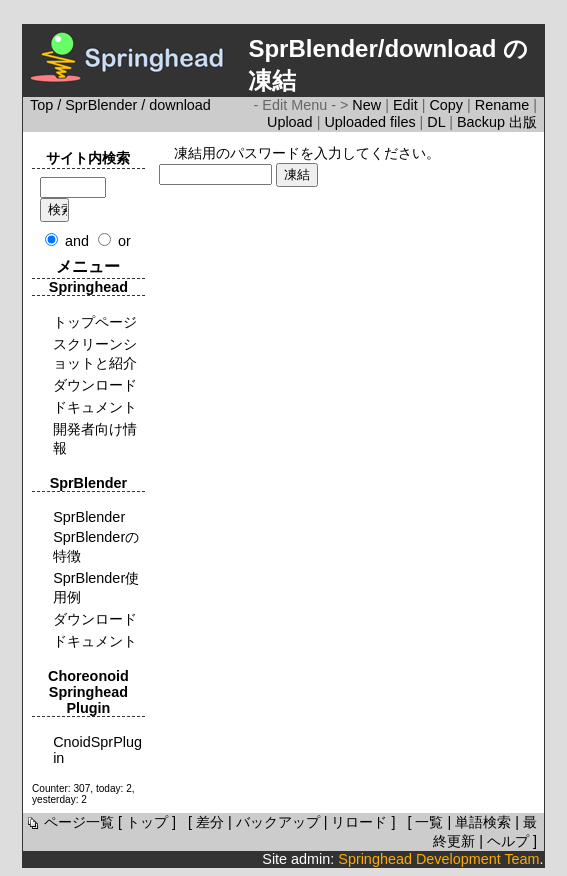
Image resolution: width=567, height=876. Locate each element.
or (124, 241)
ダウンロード (95, 385)
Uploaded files (371, 122)
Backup (483, 122)
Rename (504, 105)
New (368, 105)
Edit (407, 105)
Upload (292, 122)
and (77, 241)
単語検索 (483, 822)
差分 (210, 822)
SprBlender (101, 105)
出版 (523, 122)
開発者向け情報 (95, 438)
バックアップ (278, 822)
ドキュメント (95, 407)
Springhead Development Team (438, 859)
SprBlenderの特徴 (96, 546)
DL (438, 122)
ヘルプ (508, 841)
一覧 (429, 822)
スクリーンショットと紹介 (95, 353)
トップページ (95, 322)
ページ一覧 (69, 822)
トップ (147, 822)
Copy (448, 105)
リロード (359, 822)
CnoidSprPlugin (97, 750)
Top (41, 105)
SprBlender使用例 (96, 587)
